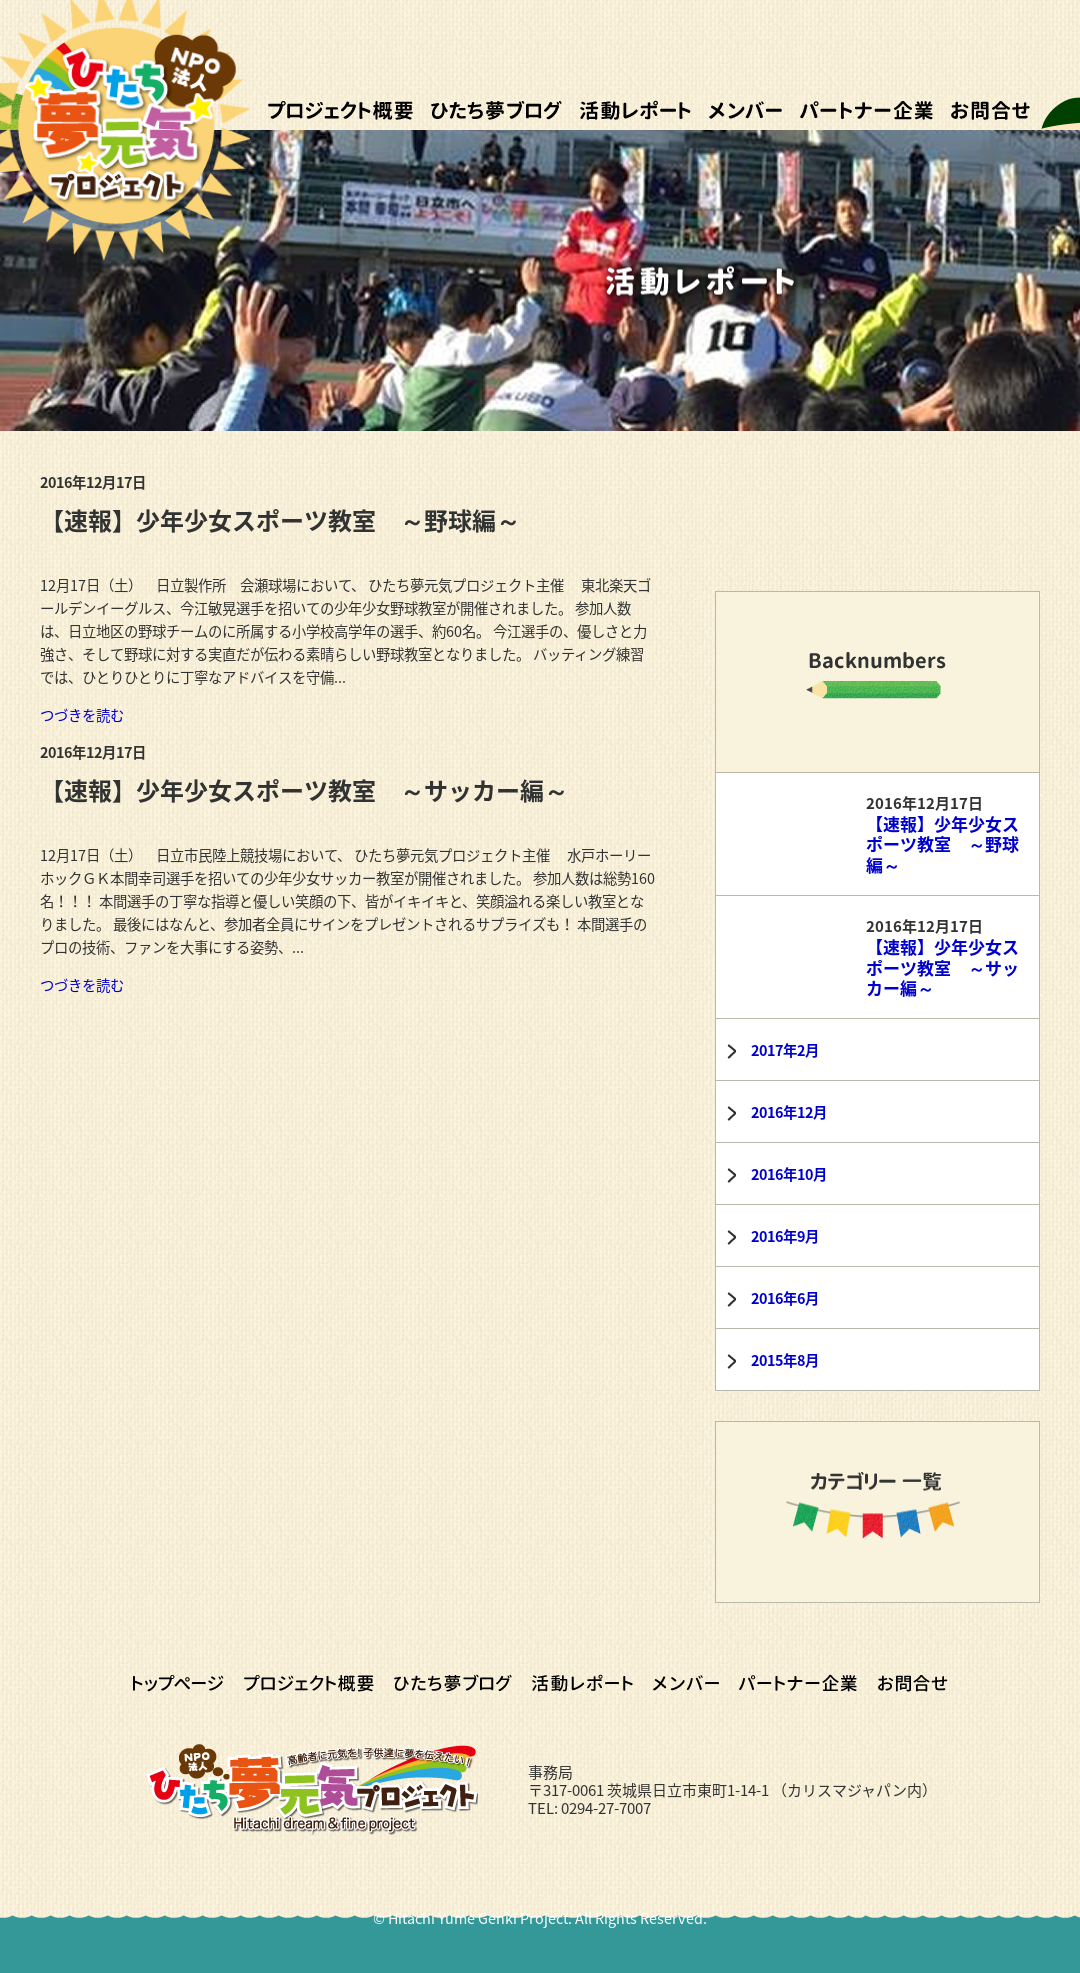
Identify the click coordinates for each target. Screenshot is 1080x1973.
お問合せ (990, 110)
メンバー (745, 110)
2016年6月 (785, 1298)
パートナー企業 (866, 110)
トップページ (178, 1683)
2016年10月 (789, 1174)
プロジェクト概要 (340, 110)
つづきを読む (82, 715)
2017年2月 (785, 1050)
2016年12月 (789, 1112)
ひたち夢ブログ (496, 110)
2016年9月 (785, 1236)
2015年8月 (785, 1360)
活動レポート (635, 110)
